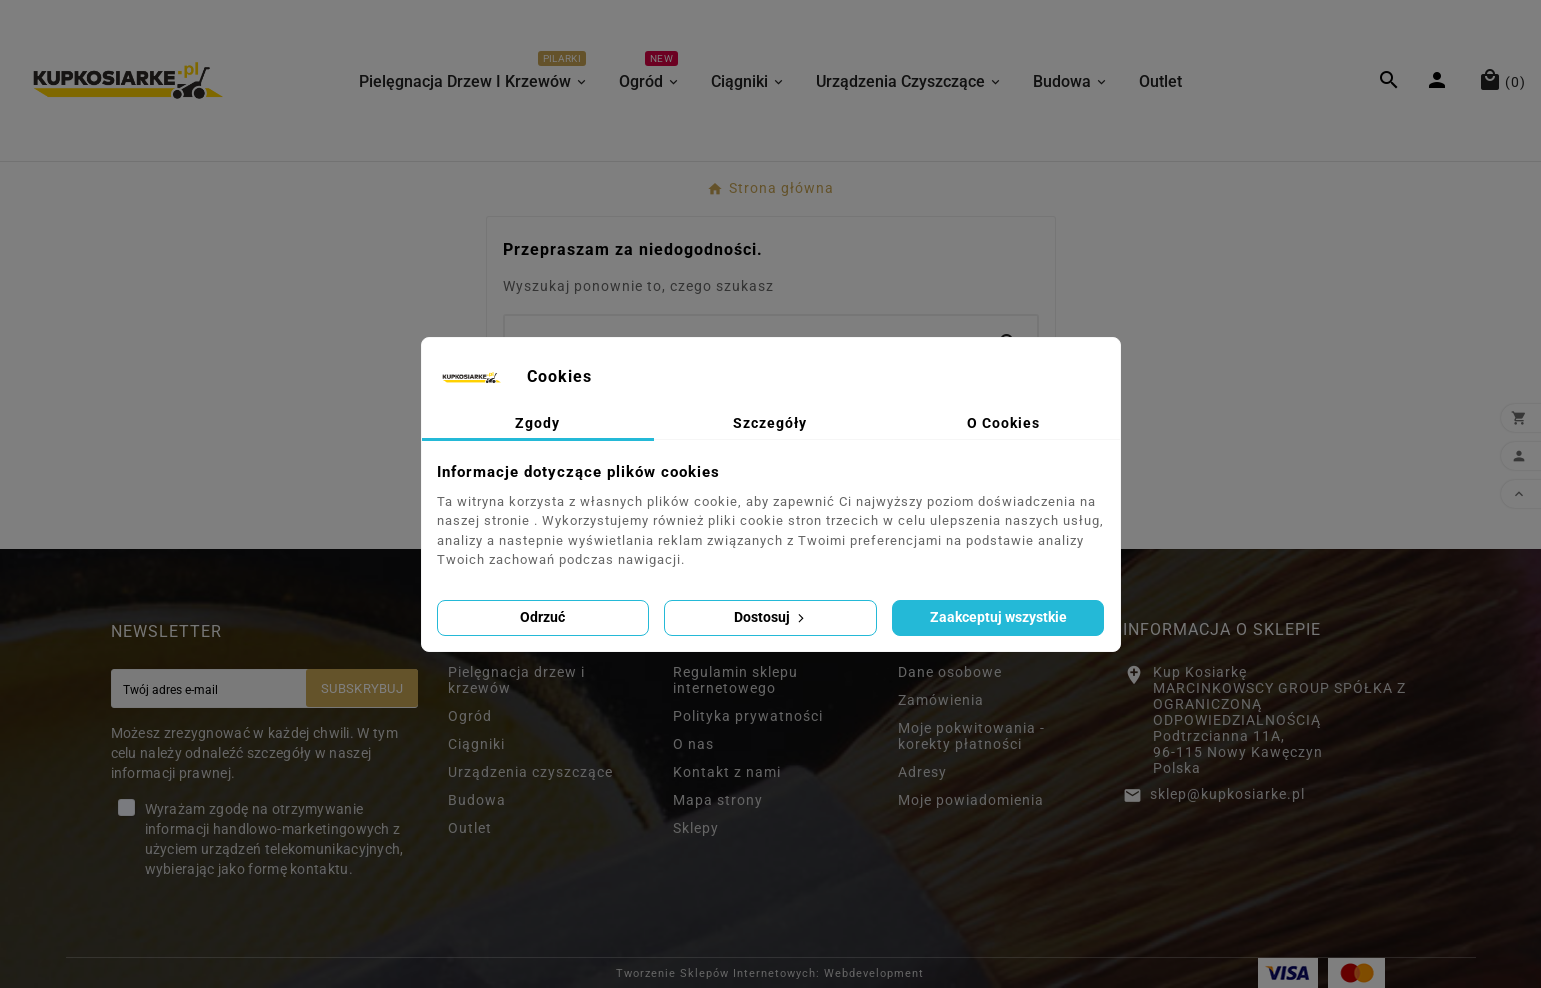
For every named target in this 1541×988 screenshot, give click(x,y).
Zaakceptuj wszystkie (998, 617)
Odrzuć (542, 617)
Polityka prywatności (748, 716)
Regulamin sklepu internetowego (735, 680)
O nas (693, 744)
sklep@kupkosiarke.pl (1227, 794)
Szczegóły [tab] (770, 423)
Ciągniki (476, 744)
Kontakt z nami (727, 772)
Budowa (477, 800)
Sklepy (696, 828)
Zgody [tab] (537, 423)
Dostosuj (771, 617)
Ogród (470, 716)
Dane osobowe (950, 672)
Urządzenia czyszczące (530, 772)
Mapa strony (718, 800)
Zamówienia (941, 700)
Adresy (922, 772)
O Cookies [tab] (1003, 423)
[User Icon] (1439, 80)
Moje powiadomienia (971, 800)
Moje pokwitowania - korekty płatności (971, 736)
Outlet (470, 828)
